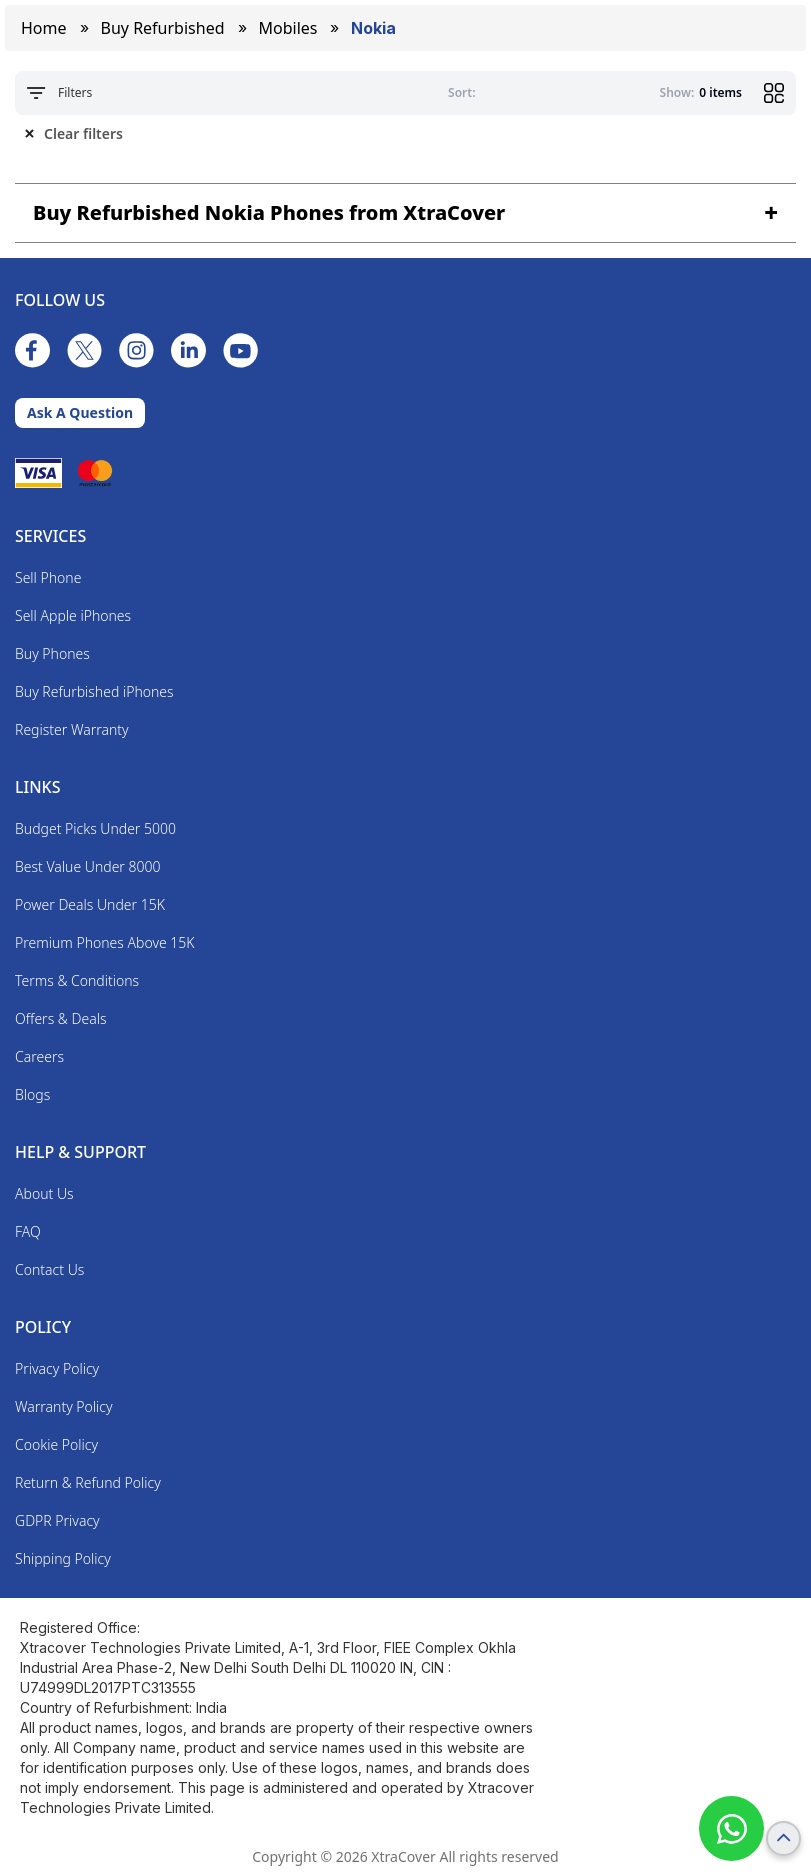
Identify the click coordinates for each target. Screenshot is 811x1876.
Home (44, 28)
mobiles (288, 28)
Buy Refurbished (163, 28)
